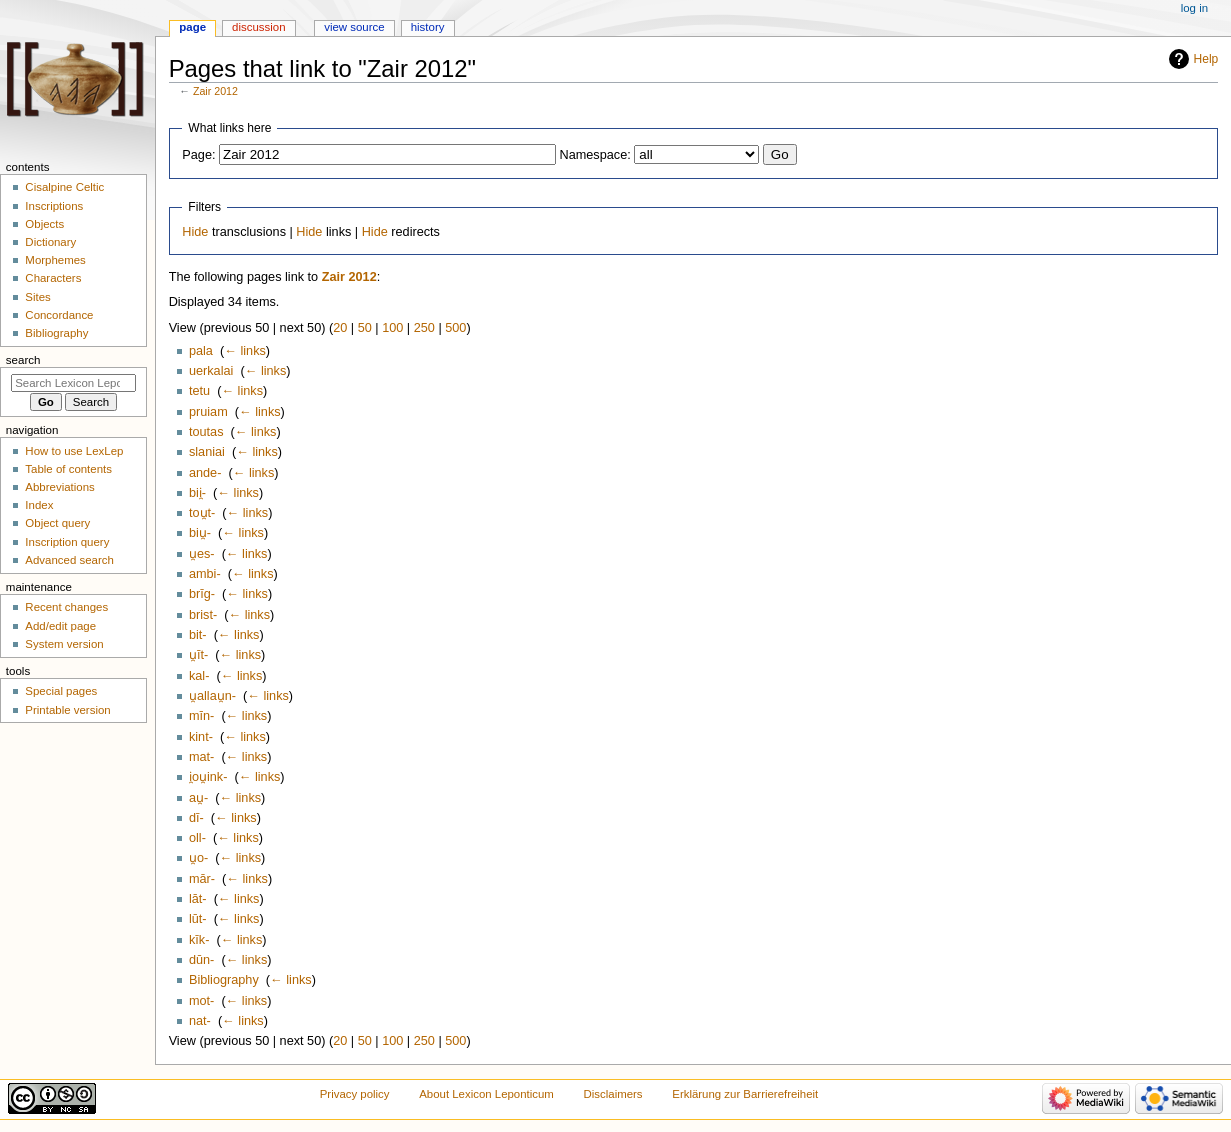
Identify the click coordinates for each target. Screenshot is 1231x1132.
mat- (201, 757)
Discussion (258, 27)
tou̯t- (202, 513)
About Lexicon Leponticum (486, 1094)
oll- (197, 838)
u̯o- (198, 858)
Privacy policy (355, 1094)
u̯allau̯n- (212, 696)
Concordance (59, 315)
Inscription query (67, 542)
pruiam (208, 412)
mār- (202, 879)
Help (1206, 59)
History (428, 27)
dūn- (201, 960)
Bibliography (224, 980)
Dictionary (50, 242)
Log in (1194, 8)
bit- (198, 635)
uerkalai (211, 371)
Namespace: (595, 155)
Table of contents (68, 469)
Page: (198, 155)
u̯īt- (198, 655)
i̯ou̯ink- (208, 777)
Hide (195, 232)
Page (192, 27)
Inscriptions (54, 206)
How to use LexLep (74, 451)
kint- (201, 737)
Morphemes (55, 260)
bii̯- (197, 493)
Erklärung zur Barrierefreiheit (745, 1094)
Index (39, 505)
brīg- (202, 594)
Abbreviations (59, 487)
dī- (196, 818)
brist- (203, 615)
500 (455, 328)
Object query (57, 523)
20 (340, 328)
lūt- (198, 919)
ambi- (205, 574)
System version (64, 644)
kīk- (199, 940)
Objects (44, 224)
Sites (37, 297)
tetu (199, 391)
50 (365, 328)
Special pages (61, 691)
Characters (53, 278)
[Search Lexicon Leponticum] (73, 383)
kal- (199, 676)
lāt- (198, 899)
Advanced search (69, 560)
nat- (200, 1021)
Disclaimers (613, 1094)
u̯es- (202, 554)
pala (201, 351)
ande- (205, 473)
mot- (201, 1001)
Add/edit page (60, 626)
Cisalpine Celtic (64, 187)
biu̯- (200, 533)
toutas (206, 432)
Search (23, 360)
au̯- (198, 798)
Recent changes (66, 607)
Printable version (67, 710)
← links (245, 351)
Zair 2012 (215, 91)
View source (354, 27)
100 (392, 328)
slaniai (207, 452)
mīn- (201, 716)
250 (424, 328)
